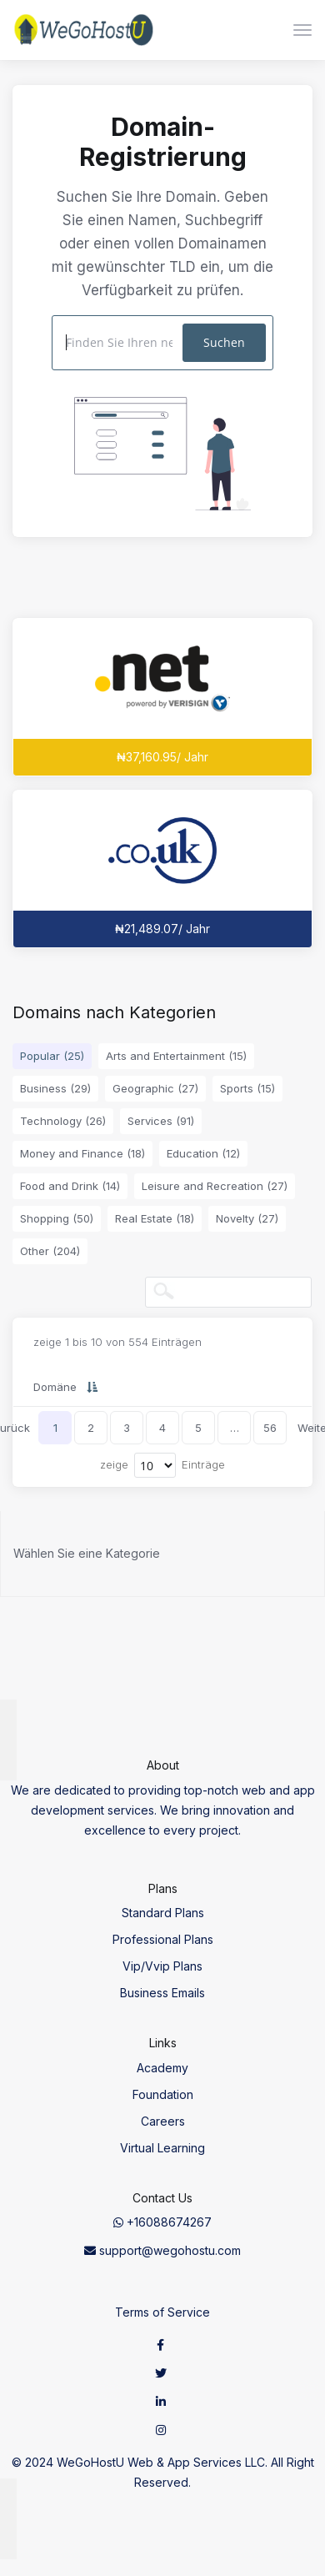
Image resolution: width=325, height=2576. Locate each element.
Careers (163, 2121)
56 (270, 1427)
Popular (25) (52, 1055)
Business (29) (55, 1088)
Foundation (162, 2094)
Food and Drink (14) (70, 1186)
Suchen (224, 342)
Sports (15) (247, 1088)
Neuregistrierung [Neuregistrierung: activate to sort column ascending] (227, 1386)
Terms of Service (162, 2312)
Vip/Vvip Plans (162, 1966)
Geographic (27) (155, 1088)
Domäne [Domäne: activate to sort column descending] (55, 1386)
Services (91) (161, 1120)
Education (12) (203, 1153)
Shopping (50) (56, 1218)
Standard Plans (163, 1913)
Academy (162, 2068)
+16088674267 (162, 2222)
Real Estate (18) (154, 1218)
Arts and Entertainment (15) (176, 1055)
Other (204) (50, 1251)
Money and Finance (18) (82, 1153)
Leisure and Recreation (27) (215, 1186)
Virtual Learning (162, 2148)
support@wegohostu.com (162, 2250)
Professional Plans (162, 1939)
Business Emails (162, 1993)
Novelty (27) (247, 1218)
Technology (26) (63, 1120)
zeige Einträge (162, 1465)
